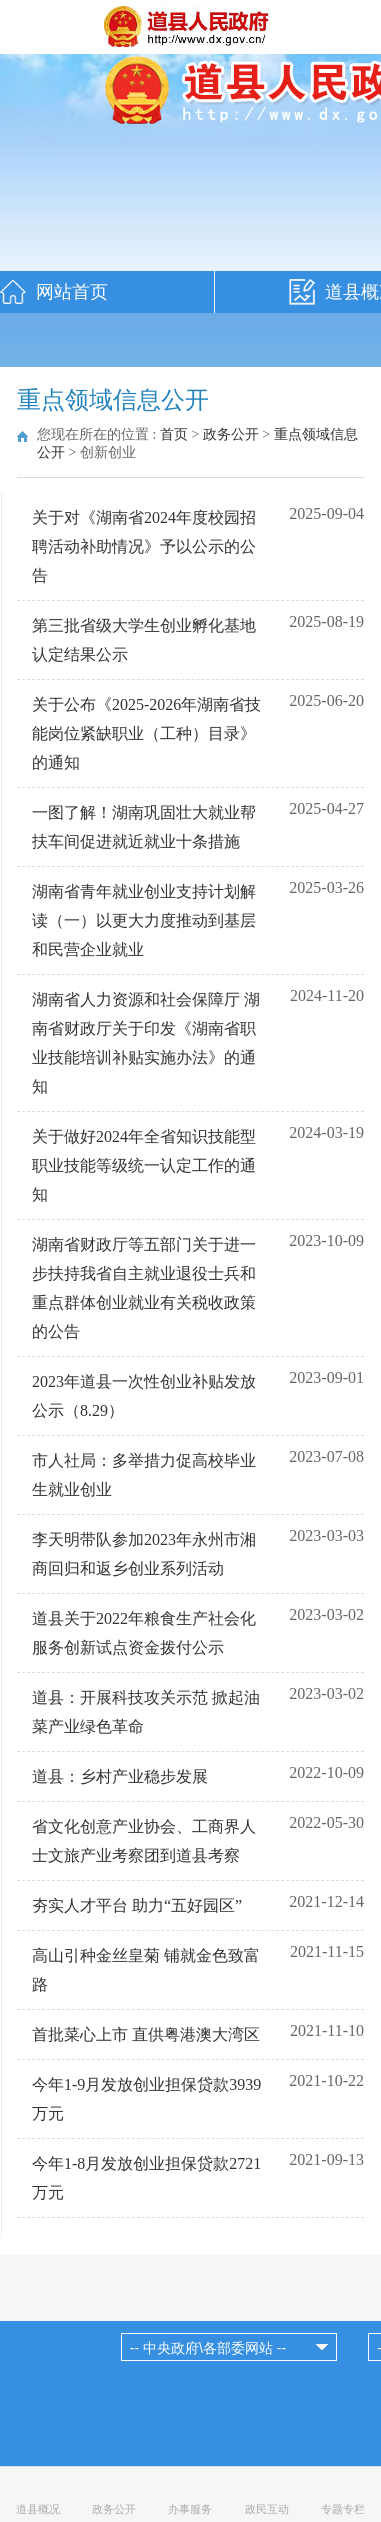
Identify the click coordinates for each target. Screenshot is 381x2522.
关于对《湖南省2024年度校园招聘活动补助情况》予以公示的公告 (144, 546)
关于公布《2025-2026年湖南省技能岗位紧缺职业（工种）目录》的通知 (146, 733)
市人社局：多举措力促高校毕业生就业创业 (144, 1475)
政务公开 (231, 434)
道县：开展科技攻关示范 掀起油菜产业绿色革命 (146, 1712)
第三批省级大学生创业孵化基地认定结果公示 (144, 640)
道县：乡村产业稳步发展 (120, 1776)
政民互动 (267, 2509)
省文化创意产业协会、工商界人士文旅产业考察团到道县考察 (144, 1841)
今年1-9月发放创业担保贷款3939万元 (146, 2099)
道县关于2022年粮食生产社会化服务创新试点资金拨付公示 (144, 1633)
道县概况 (38, 2509)
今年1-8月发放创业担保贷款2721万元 (146, 2178)
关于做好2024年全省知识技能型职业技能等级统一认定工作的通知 (144, 1165)
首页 (174, 434)
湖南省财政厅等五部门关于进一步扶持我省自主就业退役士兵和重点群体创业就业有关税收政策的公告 (144, 1288)
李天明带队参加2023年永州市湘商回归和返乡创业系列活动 (144, 1554)
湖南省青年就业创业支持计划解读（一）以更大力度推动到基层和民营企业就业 (144, 920)
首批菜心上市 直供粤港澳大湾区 (146, 2034)
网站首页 (72, 292)
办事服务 (190, 2509)
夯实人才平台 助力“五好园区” (137, 1905)
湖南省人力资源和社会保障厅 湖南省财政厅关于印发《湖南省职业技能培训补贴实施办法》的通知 (146, 1043)
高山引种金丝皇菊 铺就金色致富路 (146, 1970)
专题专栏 (343, 2509)
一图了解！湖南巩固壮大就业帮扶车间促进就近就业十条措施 (144, 827)
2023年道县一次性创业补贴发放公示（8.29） (144, 1396)
